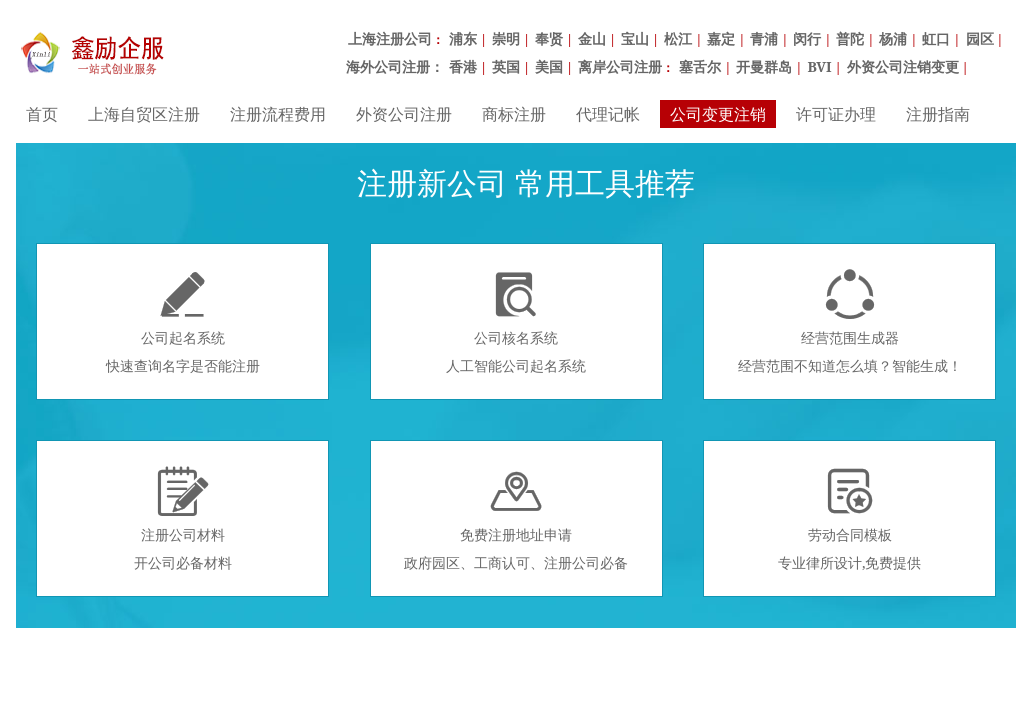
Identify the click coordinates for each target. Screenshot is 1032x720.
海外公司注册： (395, 66)
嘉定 (721, 38)
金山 (592, 38)
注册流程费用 (278, 114)
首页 (42, 114)
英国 (506, 66)
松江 (678, 38)
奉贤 (549, 38)
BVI (819, 66)
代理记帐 (608, 114)
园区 (980, 38)
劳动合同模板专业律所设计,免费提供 (850, 519)
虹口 (936, 38)
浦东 (463, 38)
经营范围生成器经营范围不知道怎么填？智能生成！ (850, 322)
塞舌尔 (700, 66)
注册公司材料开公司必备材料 (183, 519)
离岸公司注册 (620, 66)
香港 (463, 66)
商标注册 (514, 114)
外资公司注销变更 (903, 66)
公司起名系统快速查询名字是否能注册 (183, 322)
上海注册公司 (390, 38)
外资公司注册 (404, 114)
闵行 (807, 38)
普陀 (850, 38)
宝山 (635, 38)
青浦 (764, 38)
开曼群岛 (764, 66)
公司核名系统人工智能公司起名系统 (516, 322)
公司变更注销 (718, 114)
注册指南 (938, 114)
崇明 (506, 38)
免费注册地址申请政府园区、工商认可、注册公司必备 (516, 519)
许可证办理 (836, 114)
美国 (549, 66)
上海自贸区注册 (144, 114)
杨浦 (893, 38)
